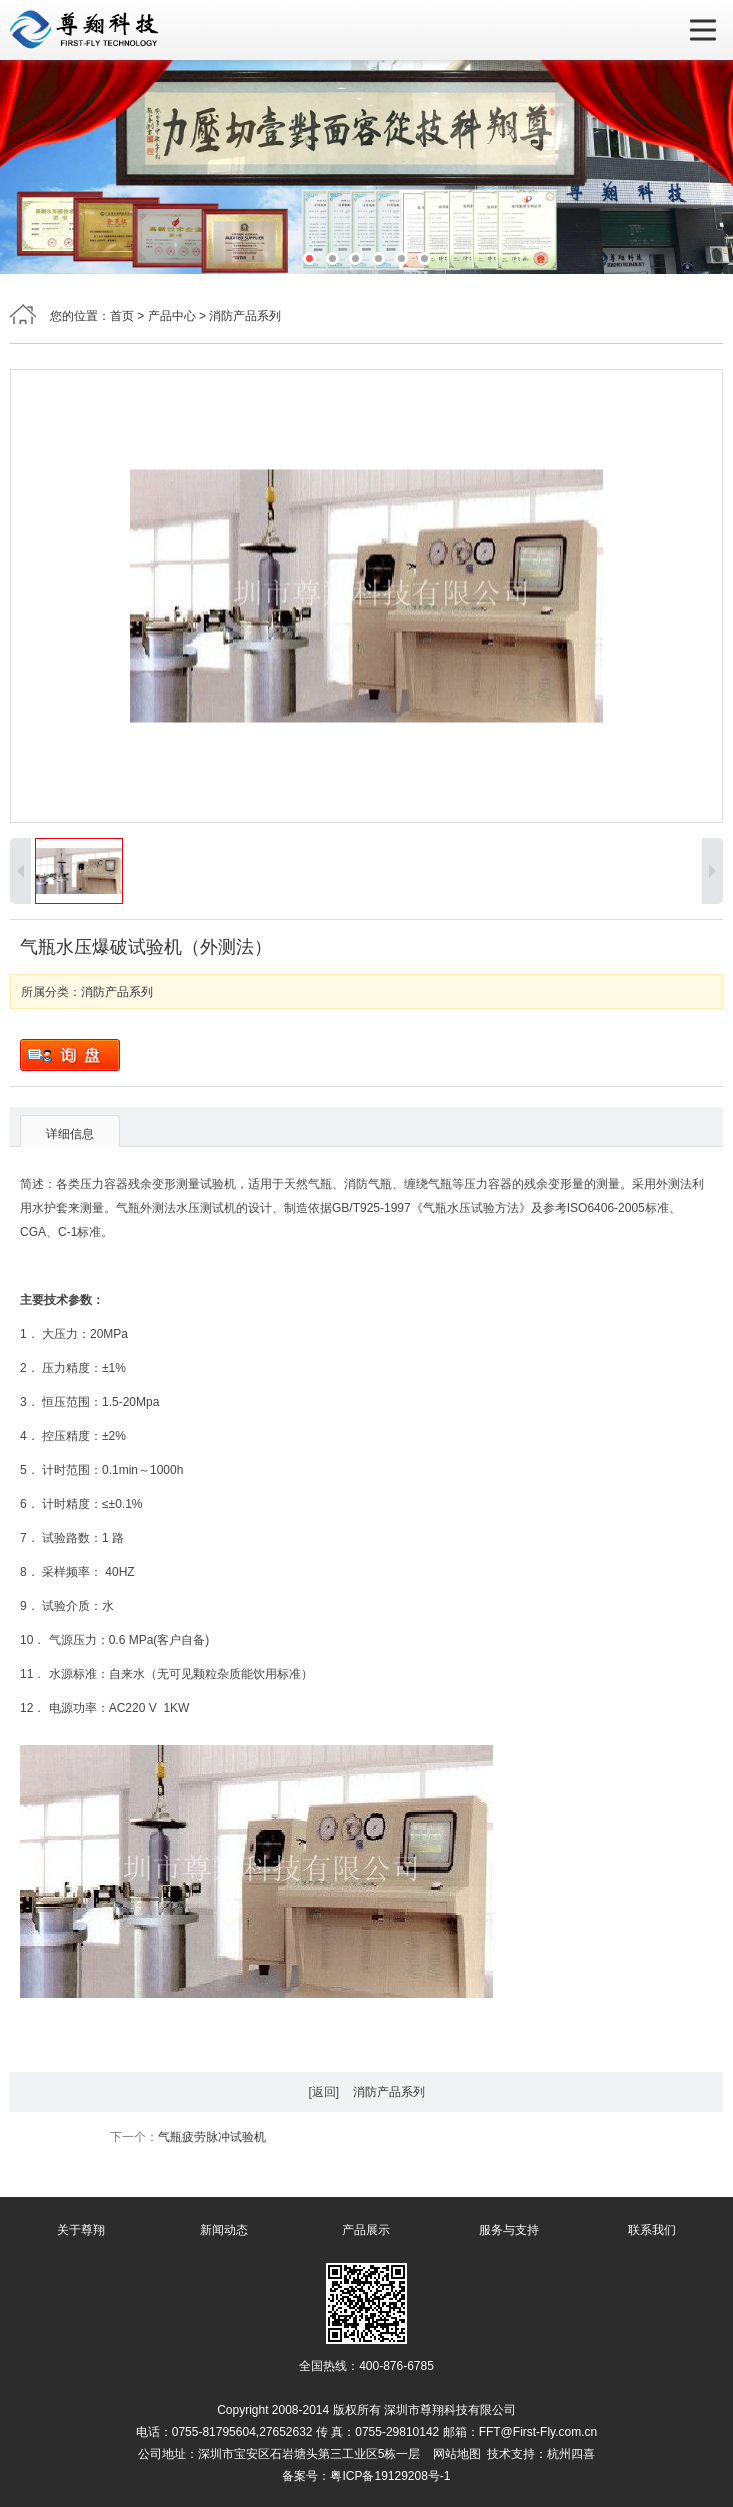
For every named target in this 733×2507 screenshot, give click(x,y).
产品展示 (366, 2230)
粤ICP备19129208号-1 (390, 2476)
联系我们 (652, 2230)
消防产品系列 (245, 316)
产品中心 (172, 316)
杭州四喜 (571, 2454)
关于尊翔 (81, 2230)
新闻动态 (224, 2230)
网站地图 (457, 2454)
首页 (122, 316)
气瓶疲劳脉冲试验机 (212, 2137)
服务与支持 (509, 2230)
